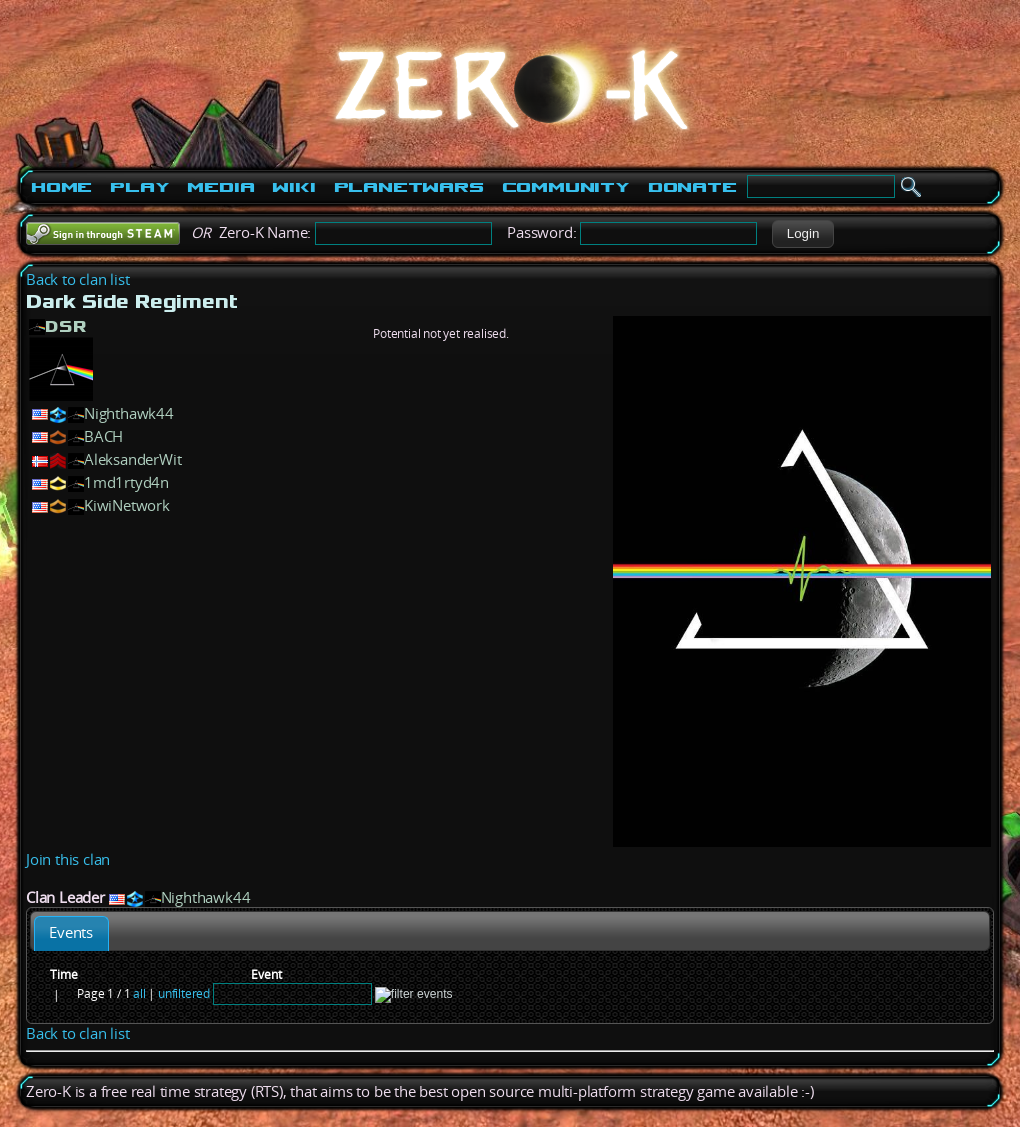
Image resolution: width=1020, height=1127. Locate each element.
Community (566, 187)
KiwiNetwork (127, 505)
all (139, 993)
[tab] (71, 933)
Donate (692, 187)
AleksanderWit (132, 459)
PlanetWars (409, 187)
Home (61, 187)
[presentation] (71, 933)
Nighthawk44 (129, 413)
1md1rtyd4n (126, 482)
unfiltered (184, 993)
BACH (103, 436)
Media (220, 187)
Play (139, 187)
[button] (802, 234)
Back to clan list (78, 279)
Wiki (293, 187)
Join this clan (68, 859)
